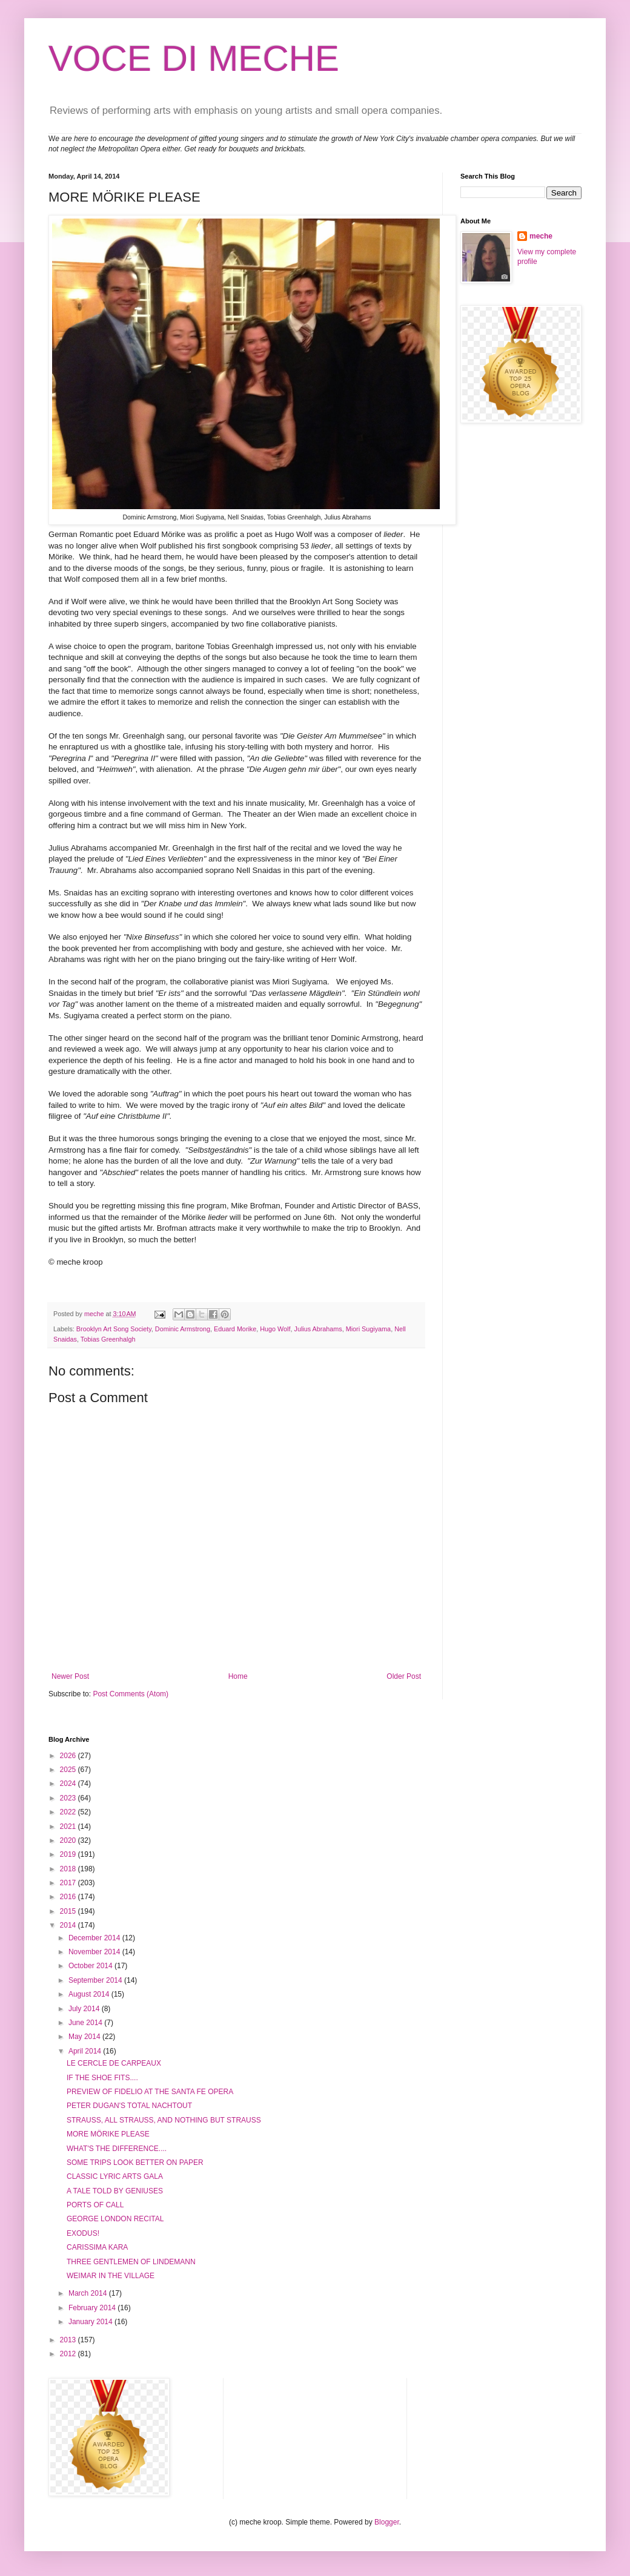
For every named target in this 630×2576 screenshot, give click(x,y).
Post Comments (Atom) (130, 1694)
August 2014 (89, 1994)
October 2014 (91, 1966)
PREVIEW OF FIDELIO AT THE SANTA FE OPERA (150, 2091)
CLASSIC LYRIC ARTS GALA (115, 2176)
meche (540, 236)
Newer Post (70, 1676)
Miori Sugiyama (368, 1328)
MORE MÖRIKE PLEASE (108, 2134)
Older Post (403, 1676)
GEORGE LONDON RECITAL (115, 2219)
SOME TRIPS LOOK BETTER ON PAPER (135, 2162)
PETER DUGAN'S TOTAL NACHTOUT (129, 2105)
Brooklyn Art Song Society (113, 1328)
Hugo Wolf (275, 1328)
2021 (69, 1826)
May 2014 (85, 2036)
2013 (69, 2340)
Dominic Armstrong (182, 1328)
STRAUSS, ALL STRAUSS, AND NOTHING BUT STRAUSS (164, 2120)
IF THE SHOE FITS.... (102, 2078)
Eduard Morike (235, 1328)
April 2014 (85, 2051)
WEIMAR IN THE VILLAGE (110, 2275)
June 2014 (86, 2022)
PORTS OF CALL (95, 2205)
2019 (69, 1854)
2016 (69, 1896)
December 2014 (95, 1938)
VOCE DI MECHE (193, 58)
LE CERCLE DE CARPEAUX (114, 2063)
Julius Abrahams (318, 1328)
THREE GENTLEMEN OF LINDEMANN (131, 2262)
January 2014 (91, 2321)
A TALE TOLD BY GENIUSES (115, 2191)
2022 (69, 1812)
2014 (69, 1925)
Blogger (386, 2522)
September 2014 (96, 1980)
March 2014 (88, 2293)
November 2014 (95, 1952)
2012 (69, 2354)
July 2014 (85, 2008)
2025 (69, 1769)
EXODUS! (83, 2233)
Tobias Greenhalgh (108, 1339)
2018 (69, 1869)
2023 (69, 1798)
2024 (69, 1783)
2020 (69, 1840)
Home (238, 1676)
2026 (69, 1755)
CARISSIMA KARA (97, 2247)
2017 (69, 1883)
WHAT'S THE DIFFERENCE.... (117, 2148)
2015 (69, 1911)
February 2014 (93, 2308)
